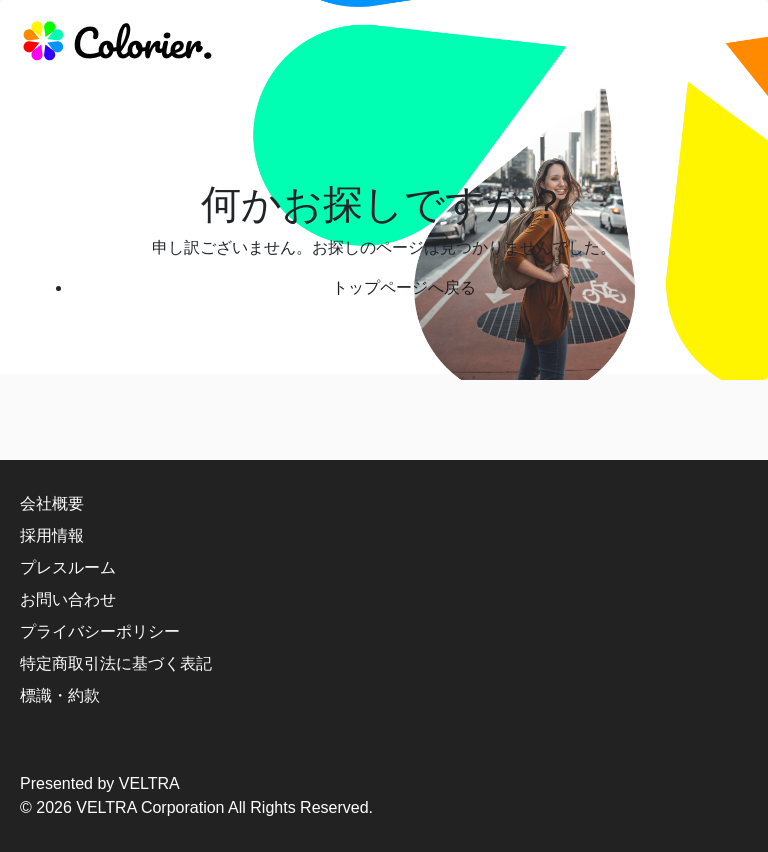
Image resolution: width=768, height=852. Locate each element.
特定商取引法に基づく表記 (116, 663)
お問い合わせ (68, 599)
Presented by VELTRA (100, 783)
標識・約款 (60, 695)
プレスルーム (68, 567)
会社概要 (52, 503)
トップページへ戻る (404, 287)
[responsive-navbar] (725, 45)
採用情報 (52, 535)
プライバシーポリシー (100, 631)
